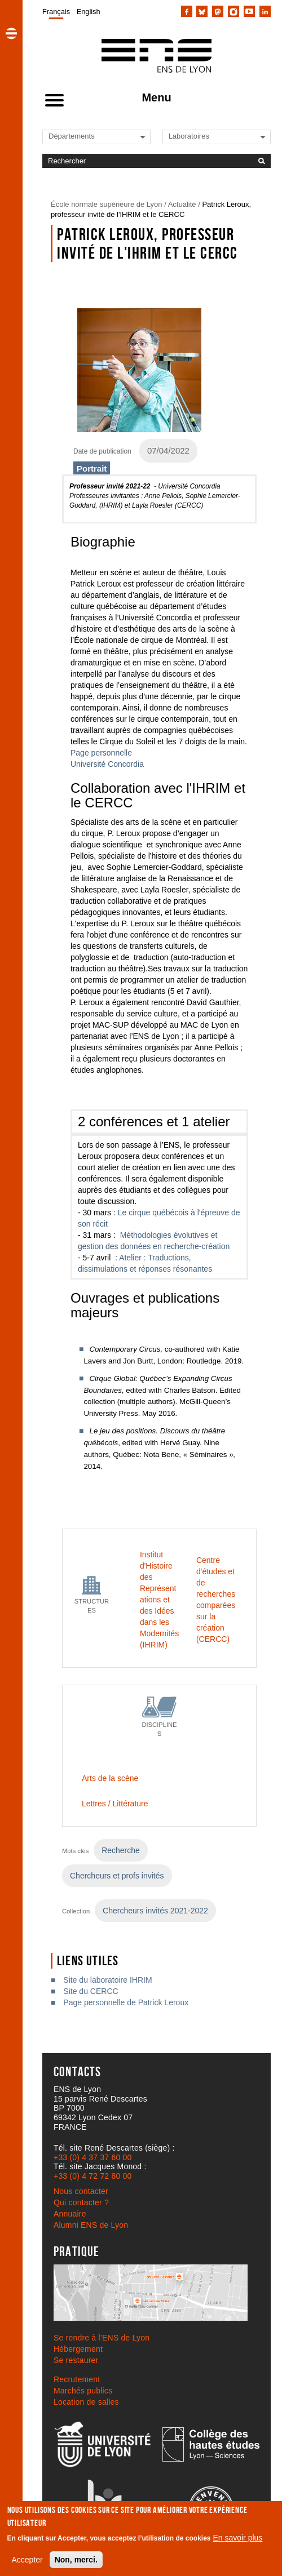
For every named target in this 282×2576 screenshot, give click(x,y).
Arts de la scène (110, 1778)
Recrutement (77, 2379)
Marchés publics (83, 2390)
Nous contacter (81, 2191)
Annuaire (70, 2213)
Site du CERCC (90, 1991)
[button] (11, 33)
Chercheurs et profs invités (117, 1875)
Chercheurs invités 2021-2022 (155, 1910)
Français (56, 11)
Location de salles (86, 2401)
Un (75, 764)
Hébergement (78, 2348)
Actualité (182, 204)
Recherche (121, 1850)
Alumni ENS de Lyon (91, 2224)
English (88, 11)
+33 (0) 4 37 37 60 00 (92, 2157)
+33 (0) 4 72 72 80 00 (92, 2175)
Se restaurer (76, 2360)
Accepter (27, 2559)
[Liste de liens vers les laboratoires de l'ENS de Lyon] (207, 136)
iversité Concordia (112, 764)
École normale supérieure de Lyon (106, 204)
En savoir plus (237, 2537)
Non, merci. (76, 2559)
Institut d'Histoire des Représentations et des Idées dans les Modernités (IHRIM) (159, 1599)
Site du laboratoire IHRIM (107, 1979)
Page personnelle (101, 752)
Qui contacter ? (81, 2202)
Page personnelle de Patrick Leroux (125, 2002)
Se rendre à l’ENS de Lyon (101, 2337)
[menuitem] (56, 11)
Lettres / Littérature (115, 1803)
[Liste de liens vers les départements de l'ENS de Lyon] (87, 136)
